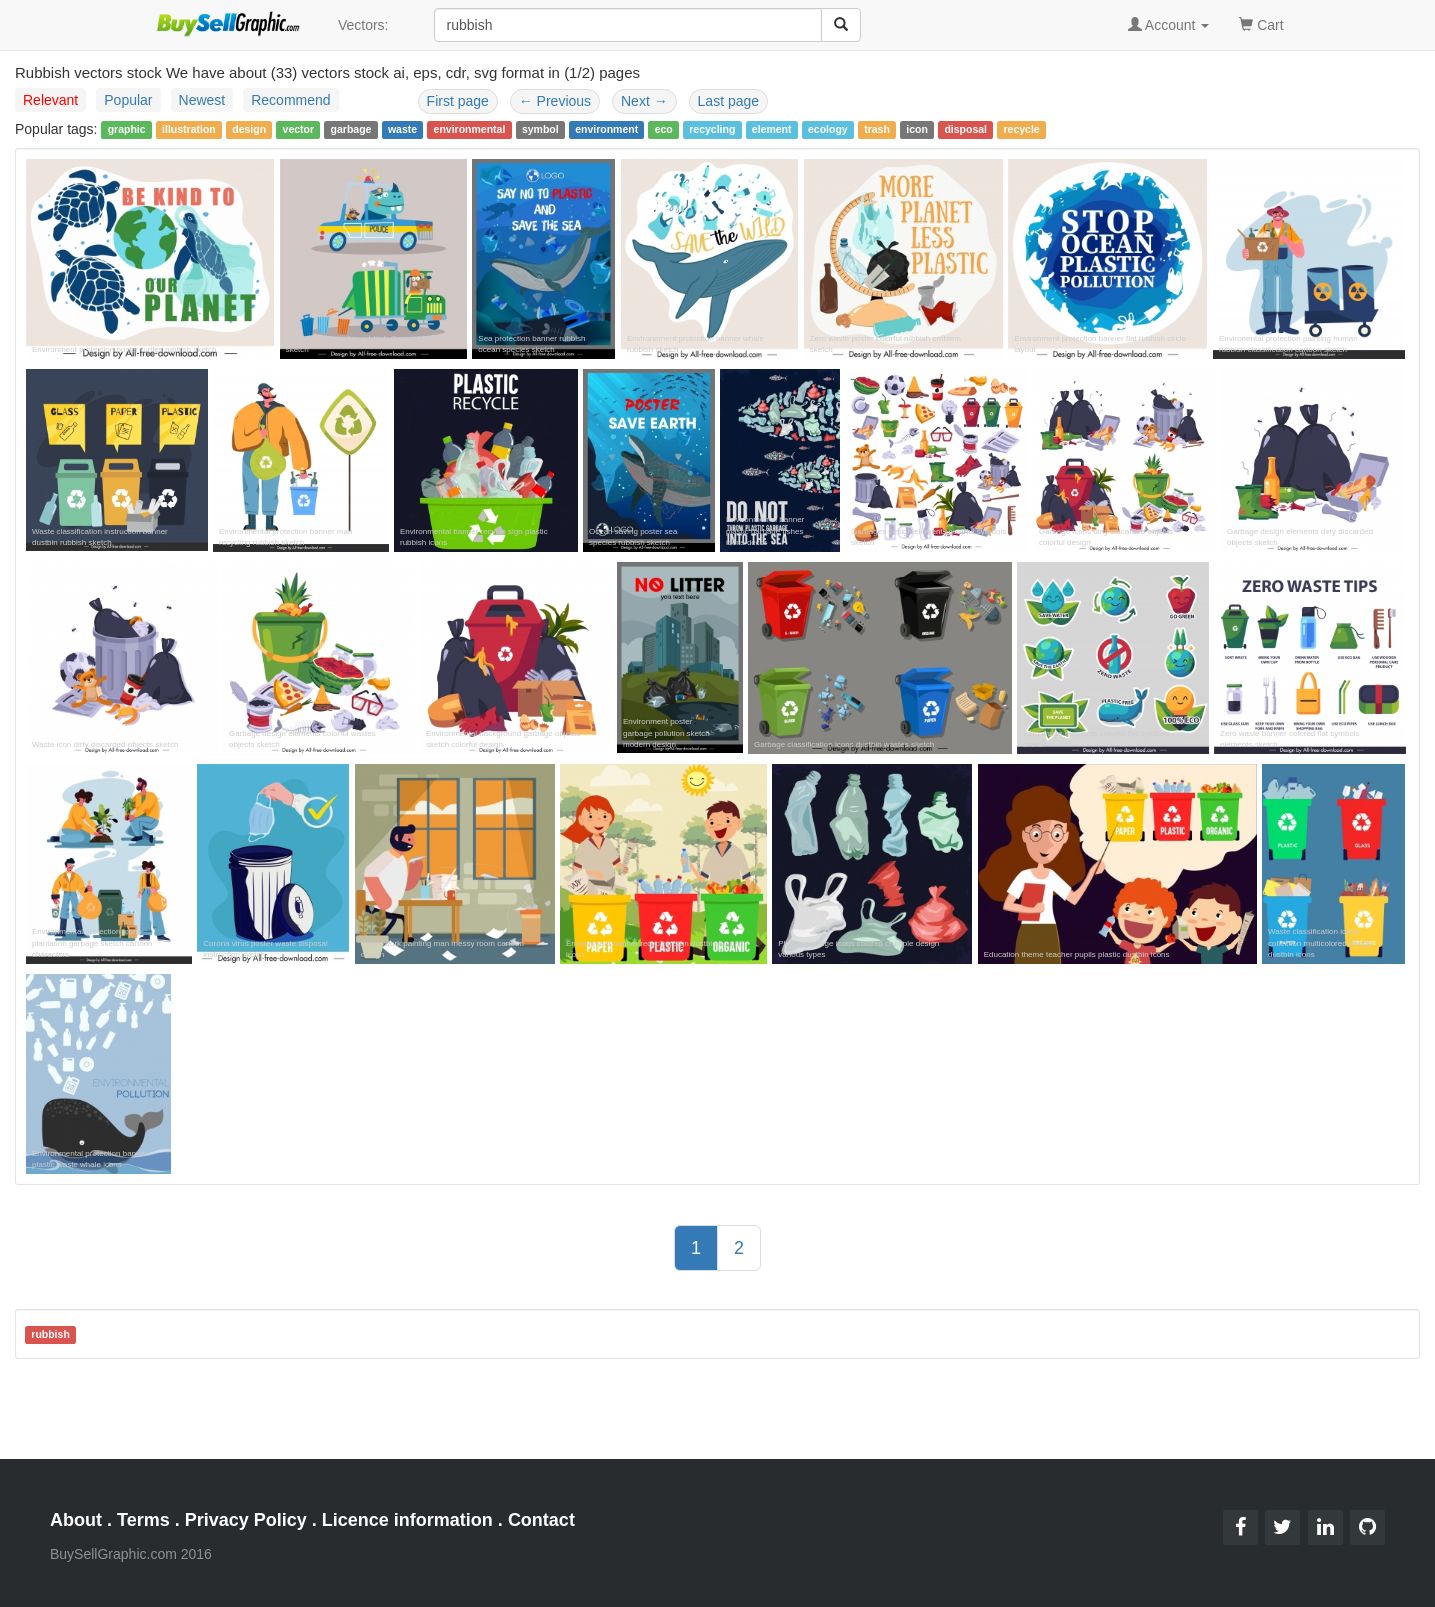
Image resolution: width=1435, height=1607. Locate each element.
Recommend (290, 100)
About (76, 1520)
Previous (555, 101)
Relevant (50, 100)
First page (458, 101)
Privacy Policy (246, 1520)
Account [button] (1169, 25)
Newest (202, 100)
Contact (541, 1520)
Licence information (407, 1520)
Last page (729, 101)
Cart (1261, 23)
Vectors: (363, 25)
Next (644, 101)
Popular (128, 100)
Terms (143, 1520)
